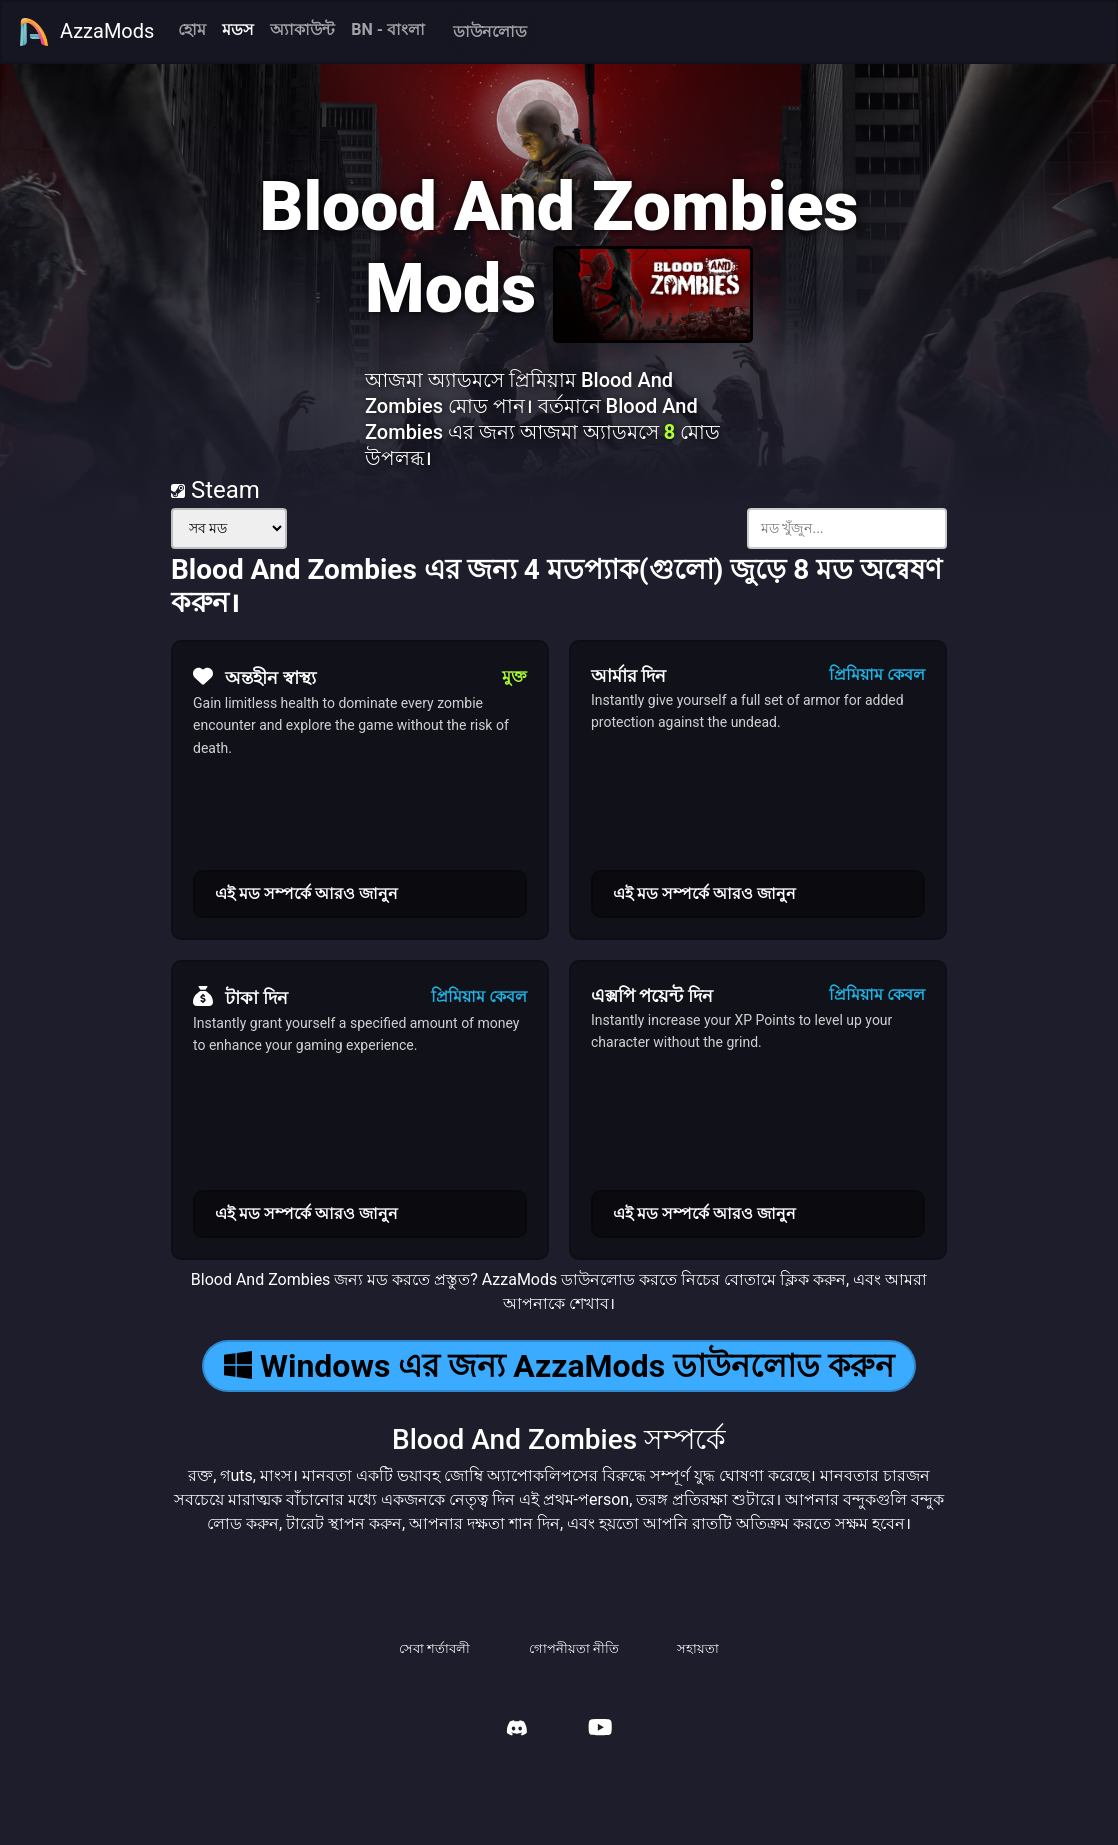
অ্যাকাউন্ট (302, 29)
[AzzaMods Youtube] (600, 1729)
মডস (238, 29)
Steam (215, 490)
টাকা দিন (240, 997)
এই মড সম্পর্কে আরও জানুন (306, 893)
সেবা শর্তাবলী (434, 1648)
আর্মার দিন (628, 675)
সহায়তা (698, 1648)
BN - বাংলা (388, 29)
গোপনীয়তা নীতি (574, 1648)
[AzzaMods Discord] (517, 1730)
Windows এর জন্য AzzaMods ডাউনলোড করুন (559, 1366)
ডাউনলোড (490, 31)
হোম (192, 29)
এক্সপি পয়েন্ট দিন (652, 995)
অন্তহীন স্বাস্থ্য (254, 677)
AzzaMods (86, 32)
